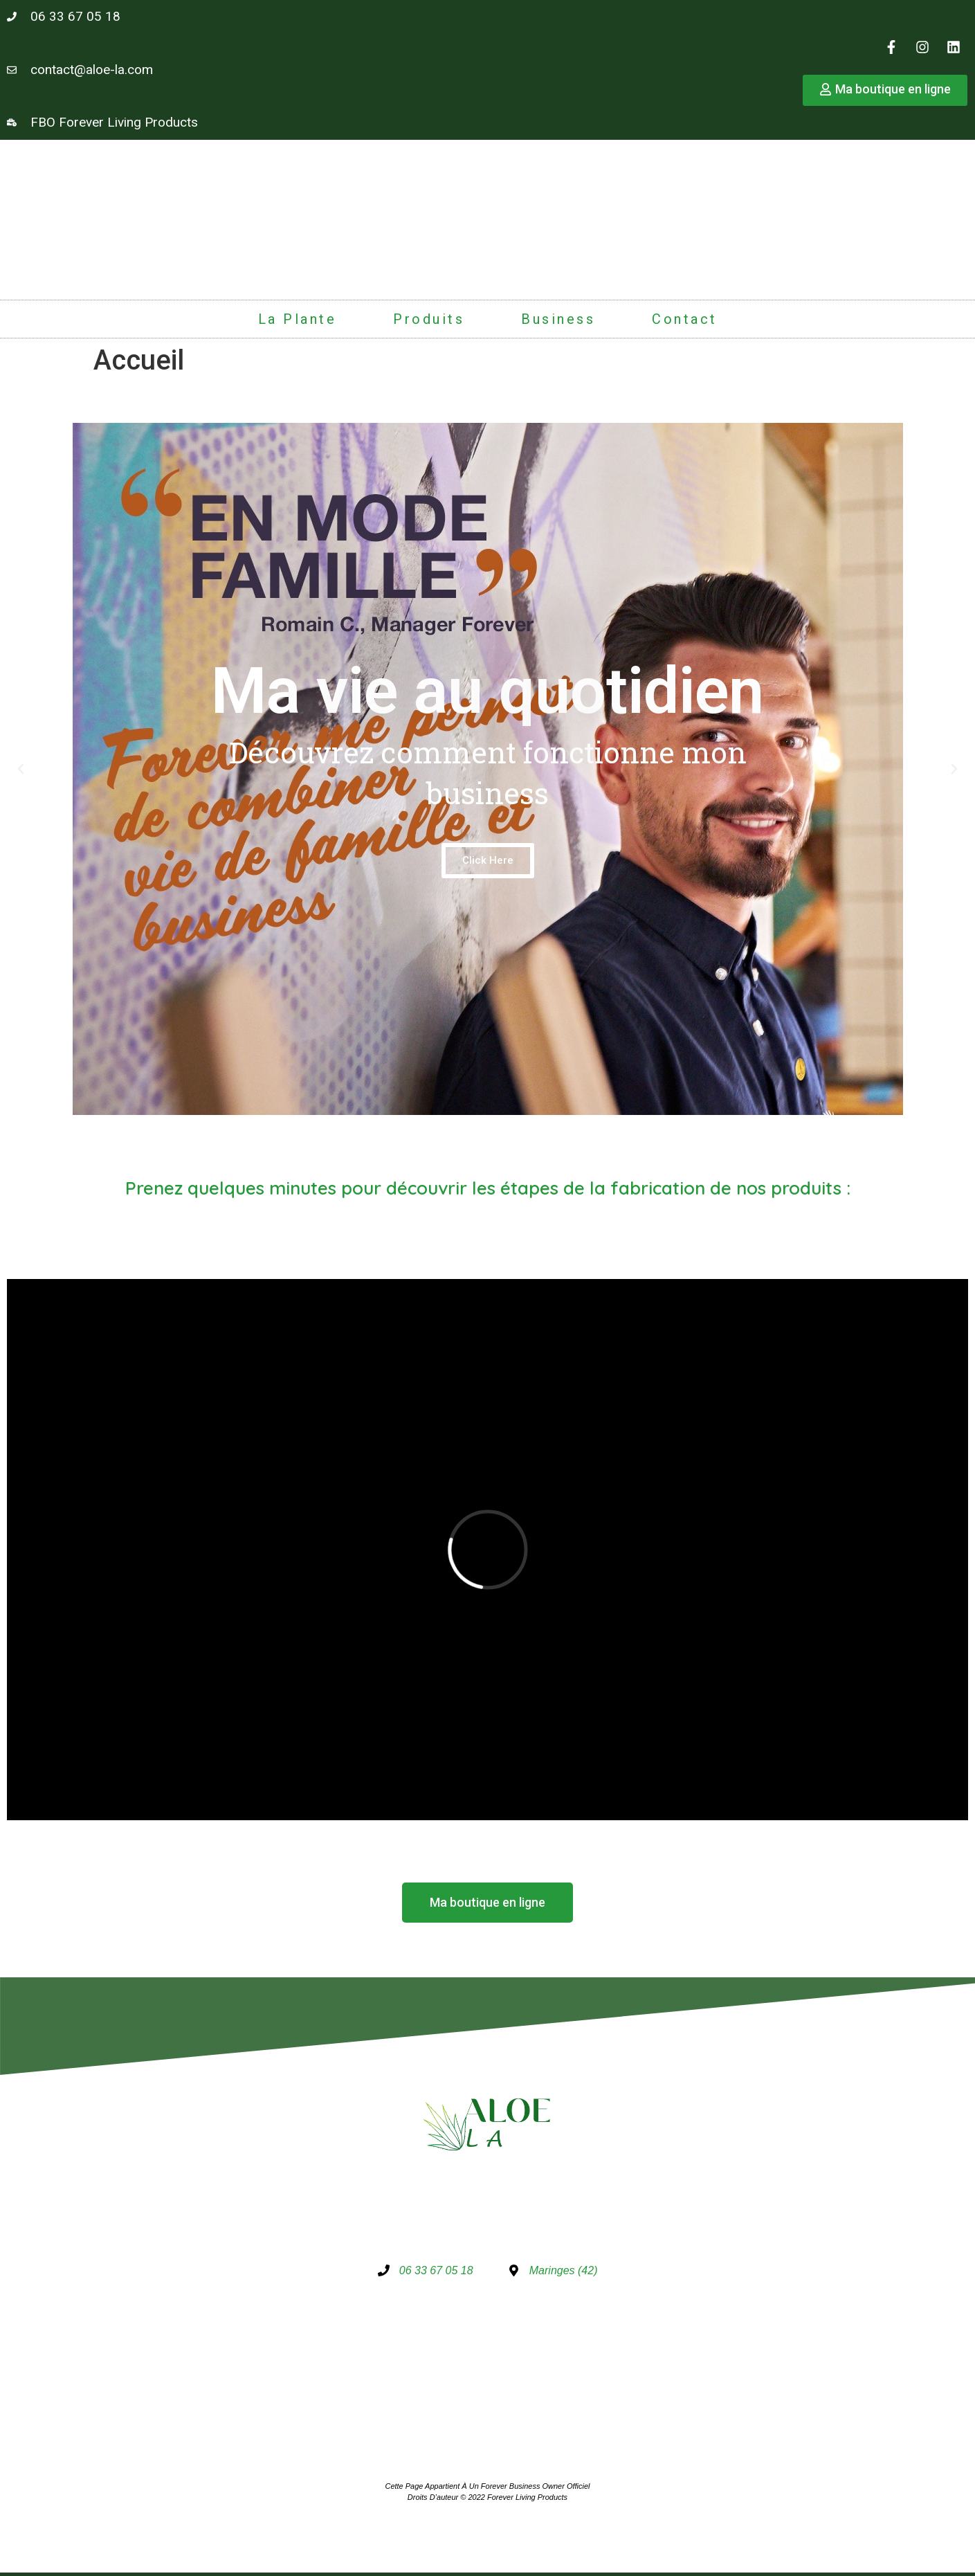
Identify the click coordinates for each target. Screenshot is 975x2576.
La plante (297, 319)
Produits (428, 319)
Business (558, 319)
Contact (685, 319)
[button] (21, 769)
